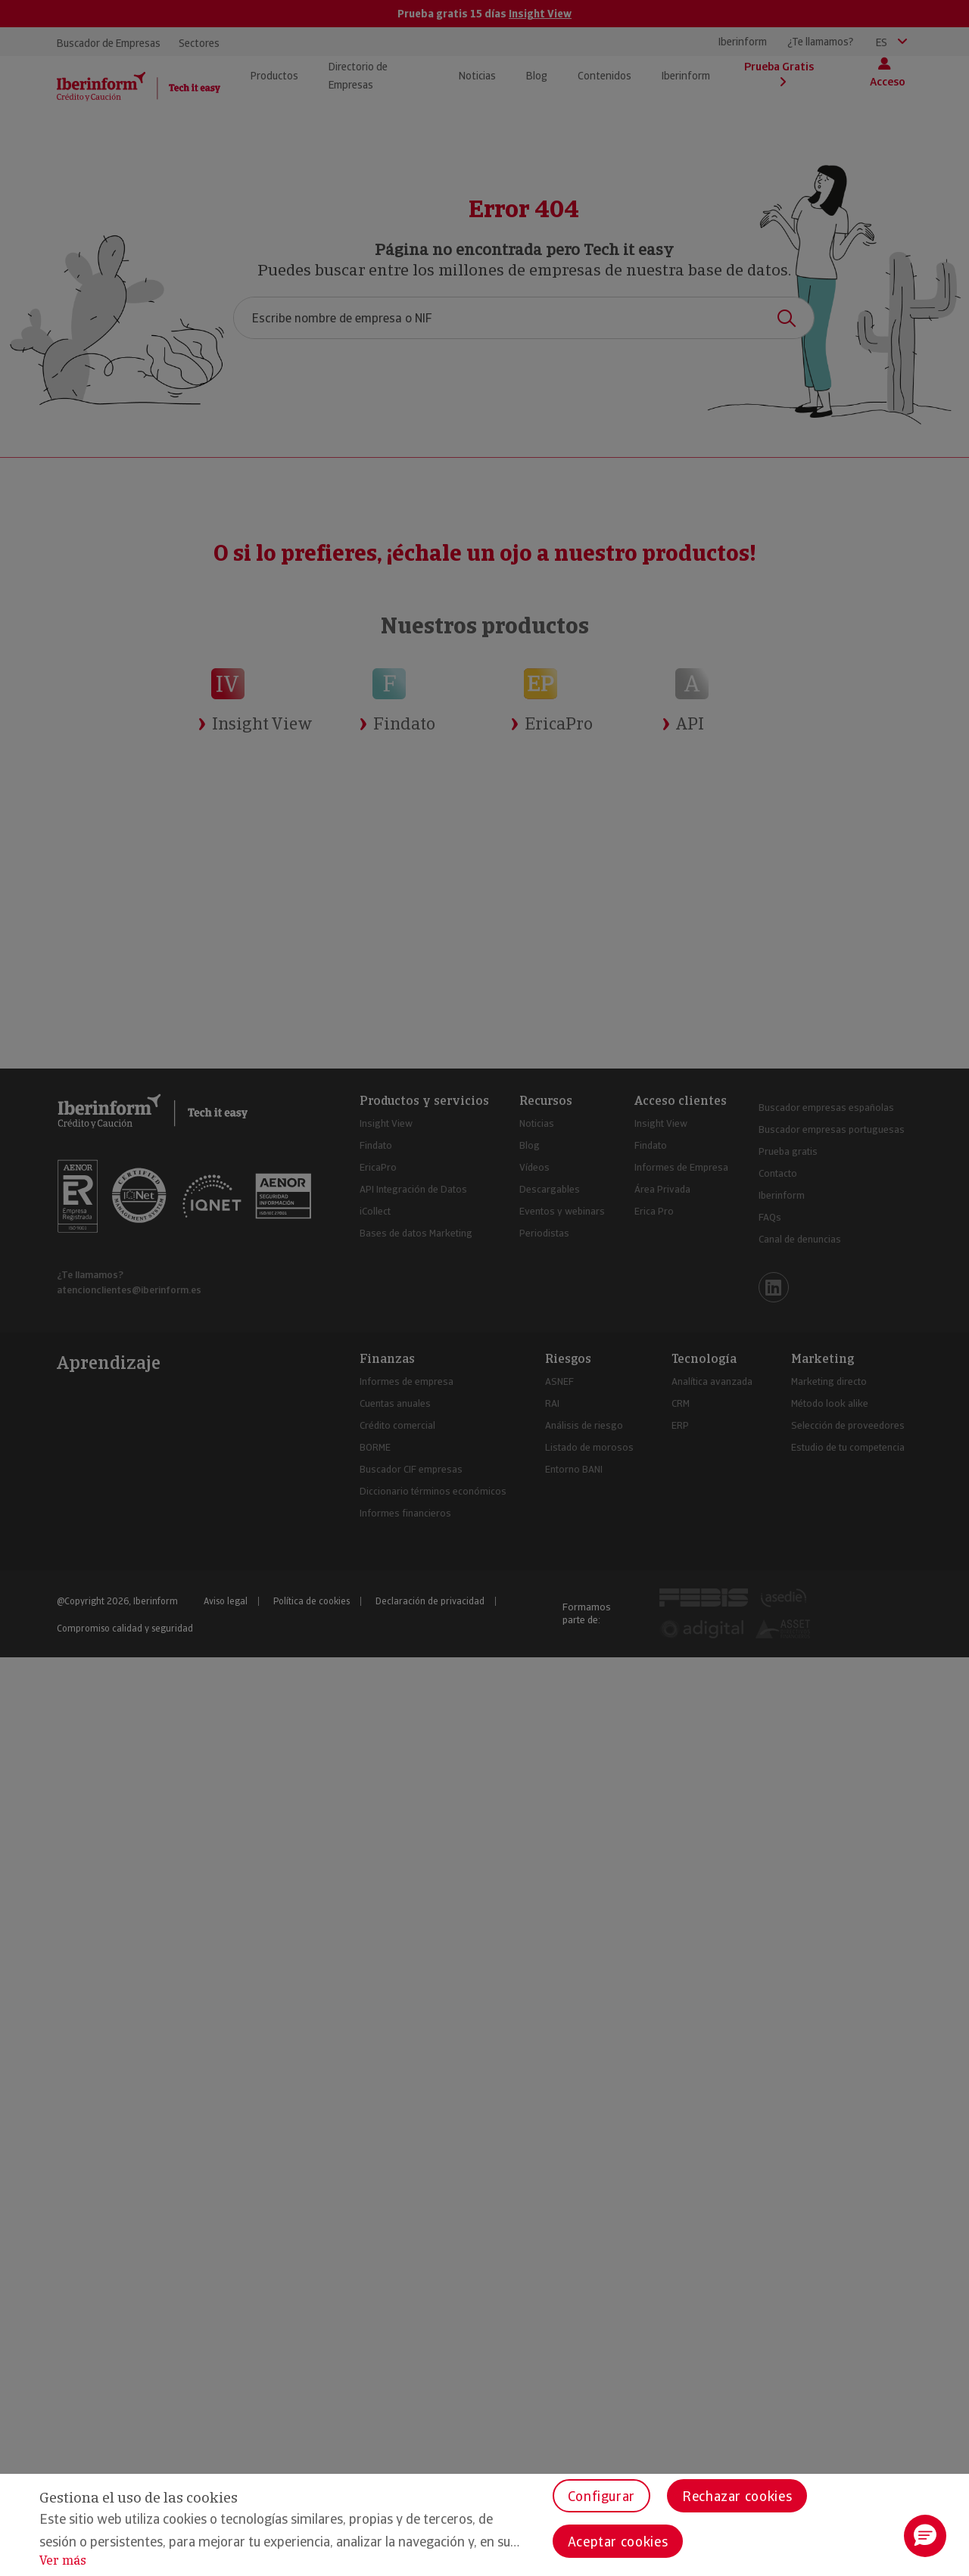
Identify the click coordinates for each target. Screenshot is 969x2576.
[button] (925, 2536)
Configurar (601, 2496)
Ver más (62, 2560)
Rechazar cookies (737, 2496)
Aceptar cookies (618, 2541)
